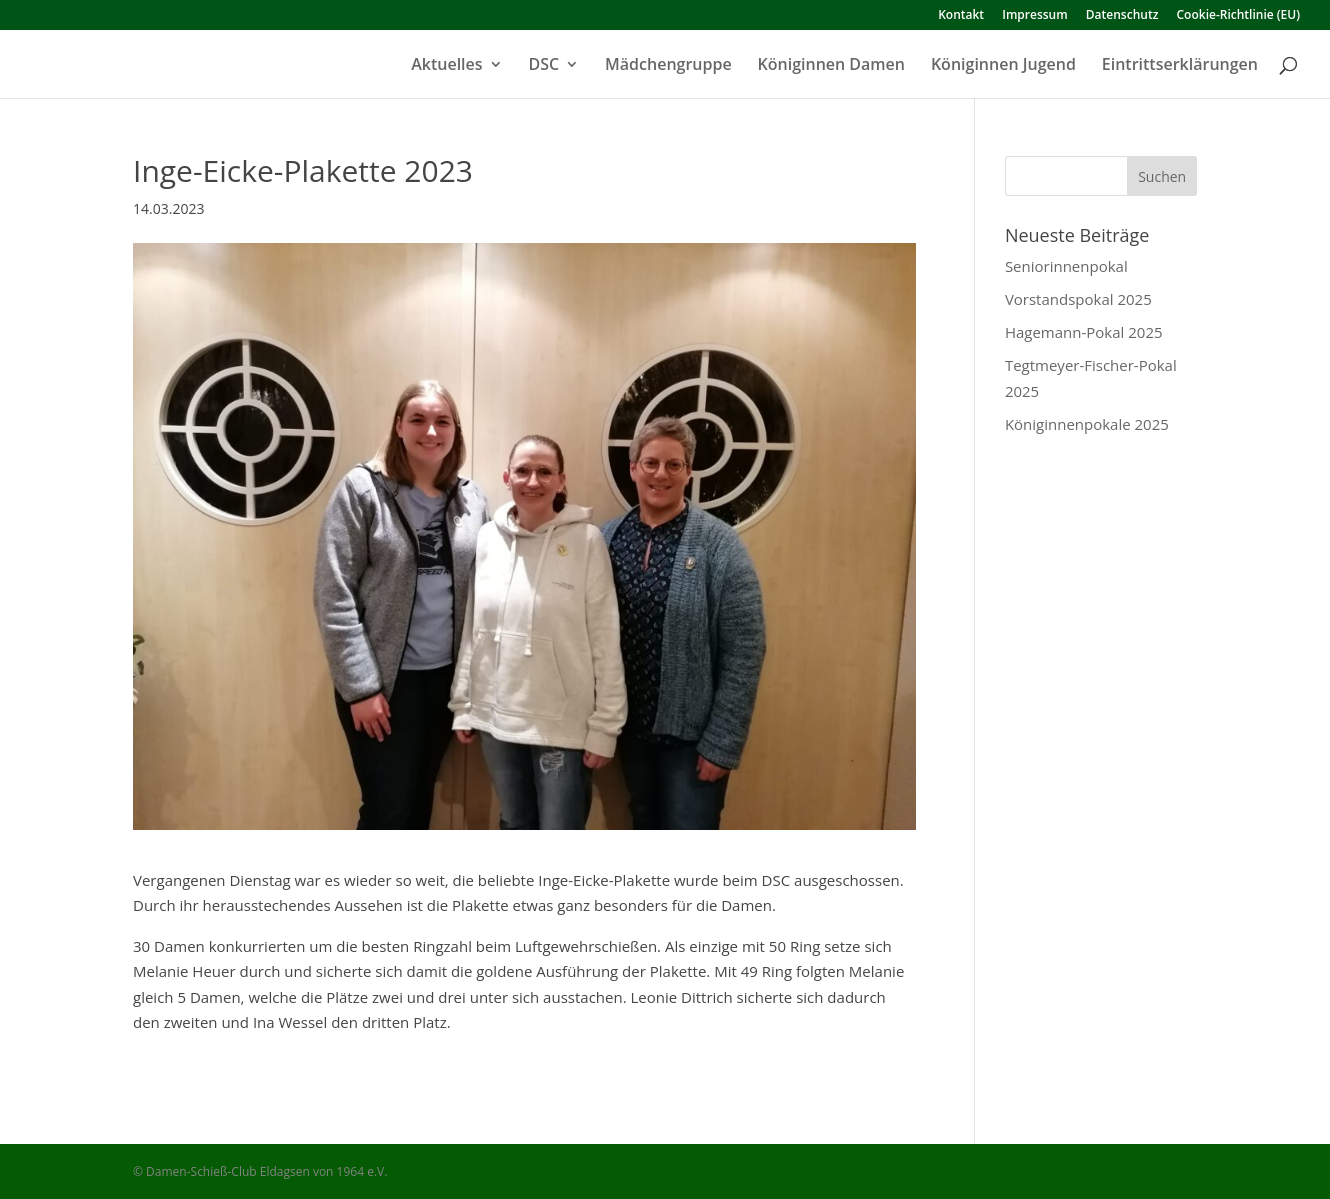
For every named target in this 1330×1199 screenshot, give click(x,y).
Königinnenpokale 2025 (1087, 424)
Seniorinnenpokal (1066, 266)
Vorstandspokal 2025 (1078, 299)
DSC (544, 66)
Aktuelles (446, 66)
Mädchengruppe (668, 66)
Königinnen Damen (831, 66)
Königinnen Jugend (1003, 66)
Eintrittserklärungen (1180, 66)
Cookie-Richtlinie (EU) (1239, 16)
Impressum (1034, 16)
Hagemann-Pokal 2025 (1084, 332)
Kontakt (961, 16)
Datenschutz (1122, 16)
